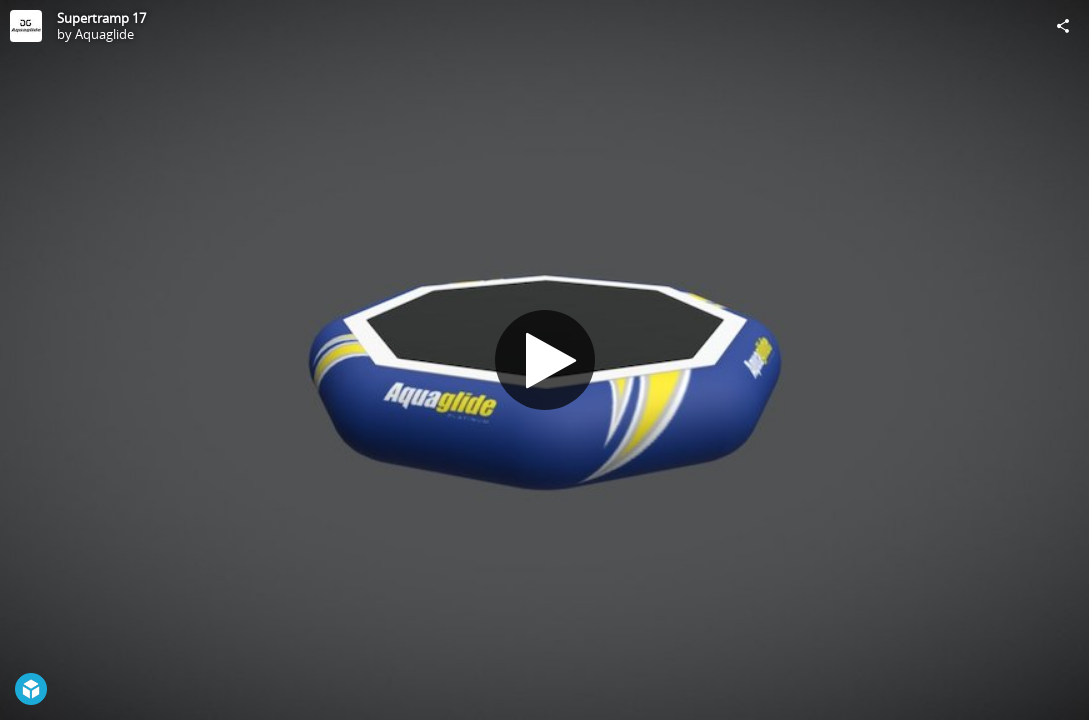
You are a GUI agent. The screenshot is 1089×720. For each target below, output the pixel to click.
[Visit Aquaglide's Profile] (26, 26)
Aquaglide (104, 34)
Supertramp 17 (101, 18)
